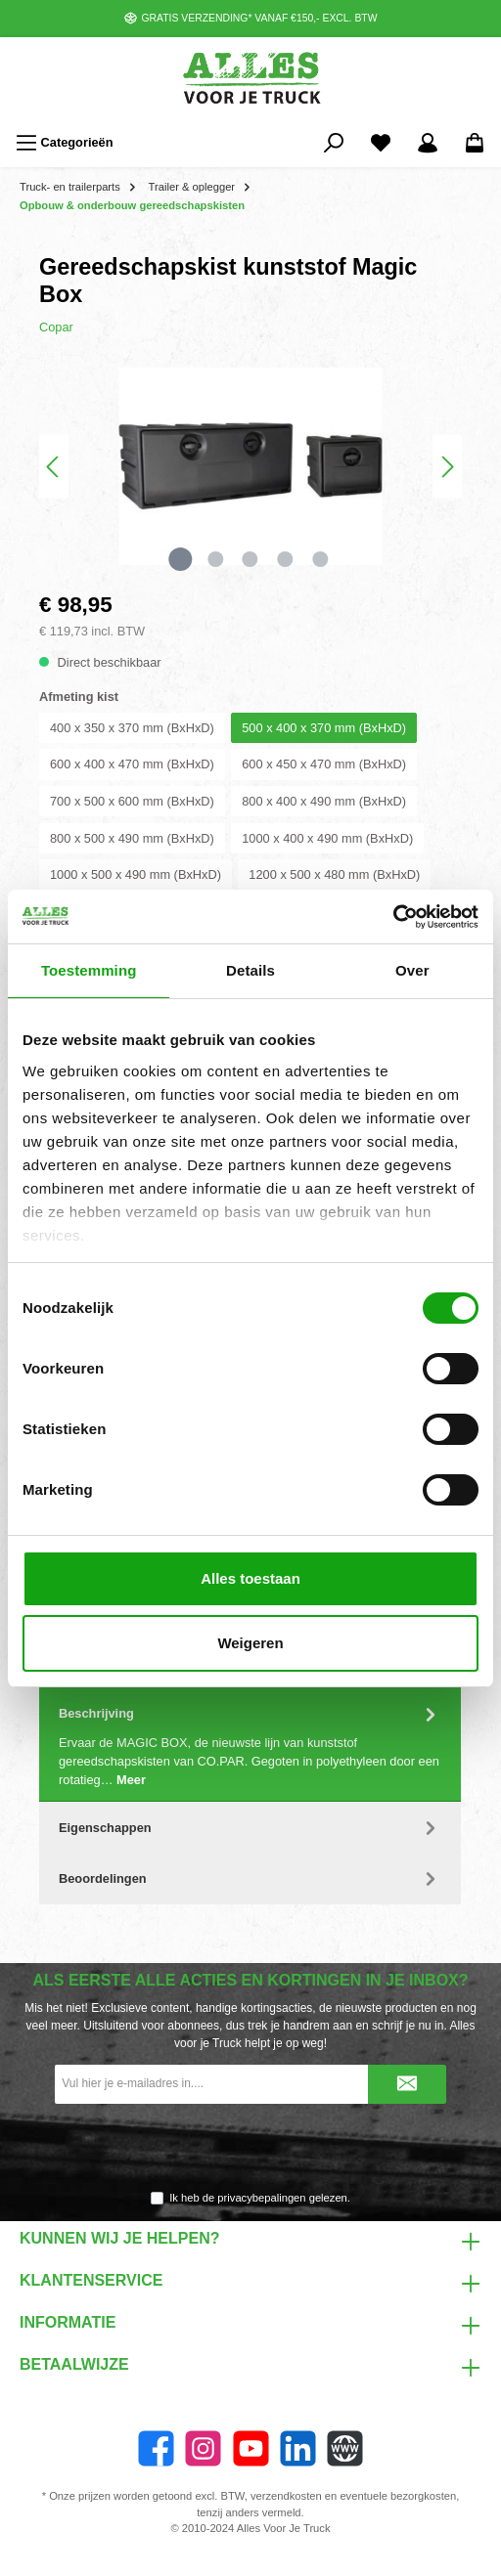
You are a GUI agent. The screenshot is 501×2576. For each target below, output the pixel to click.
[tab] (250, 1744)
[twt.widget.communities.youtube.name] (251, 2448)
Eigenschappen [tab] (250, 1827)
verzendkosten (286, 2496)
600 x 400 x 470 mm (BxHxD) (132, 764)
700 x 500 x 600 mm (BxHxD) (132, 801)
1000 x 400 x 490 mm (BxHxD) (327, 838)
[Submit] (407, 2084)
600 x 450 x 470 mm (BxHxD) (324, 764)
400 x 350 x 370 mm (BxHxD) (132, 727)
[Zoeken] (333, 142)
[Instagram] (203, 2448)
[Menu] (64, 142)
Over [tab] (412, 970)
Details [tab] (250, 970)
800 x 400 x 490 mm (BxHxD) (324, 801)
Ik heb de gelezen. (259, 2198)
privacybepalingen (261, 2198)
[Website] (345, 2448)
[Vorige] (53, 467)
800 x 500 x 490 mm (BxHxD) (132, 838)
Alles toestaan (250, 1578)
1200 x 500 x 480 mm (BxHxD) (334, 874)
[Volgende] (447, 467)
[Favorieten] (380, 142)
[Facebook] (156, 2448)
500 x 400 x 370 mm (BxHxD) (324, 727)
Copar (56, 327)
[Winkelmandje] (474, 142)
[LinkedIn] (298, 2448)
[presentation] (250, 2148)
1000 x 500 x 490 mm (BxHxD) (135, 874)
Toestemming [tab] (89, 970)
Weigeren (250, 1643)
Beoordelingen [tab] (250, 1878)
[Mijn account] (427, 142)
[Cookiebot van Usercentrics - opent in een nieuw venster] (392, 917)
